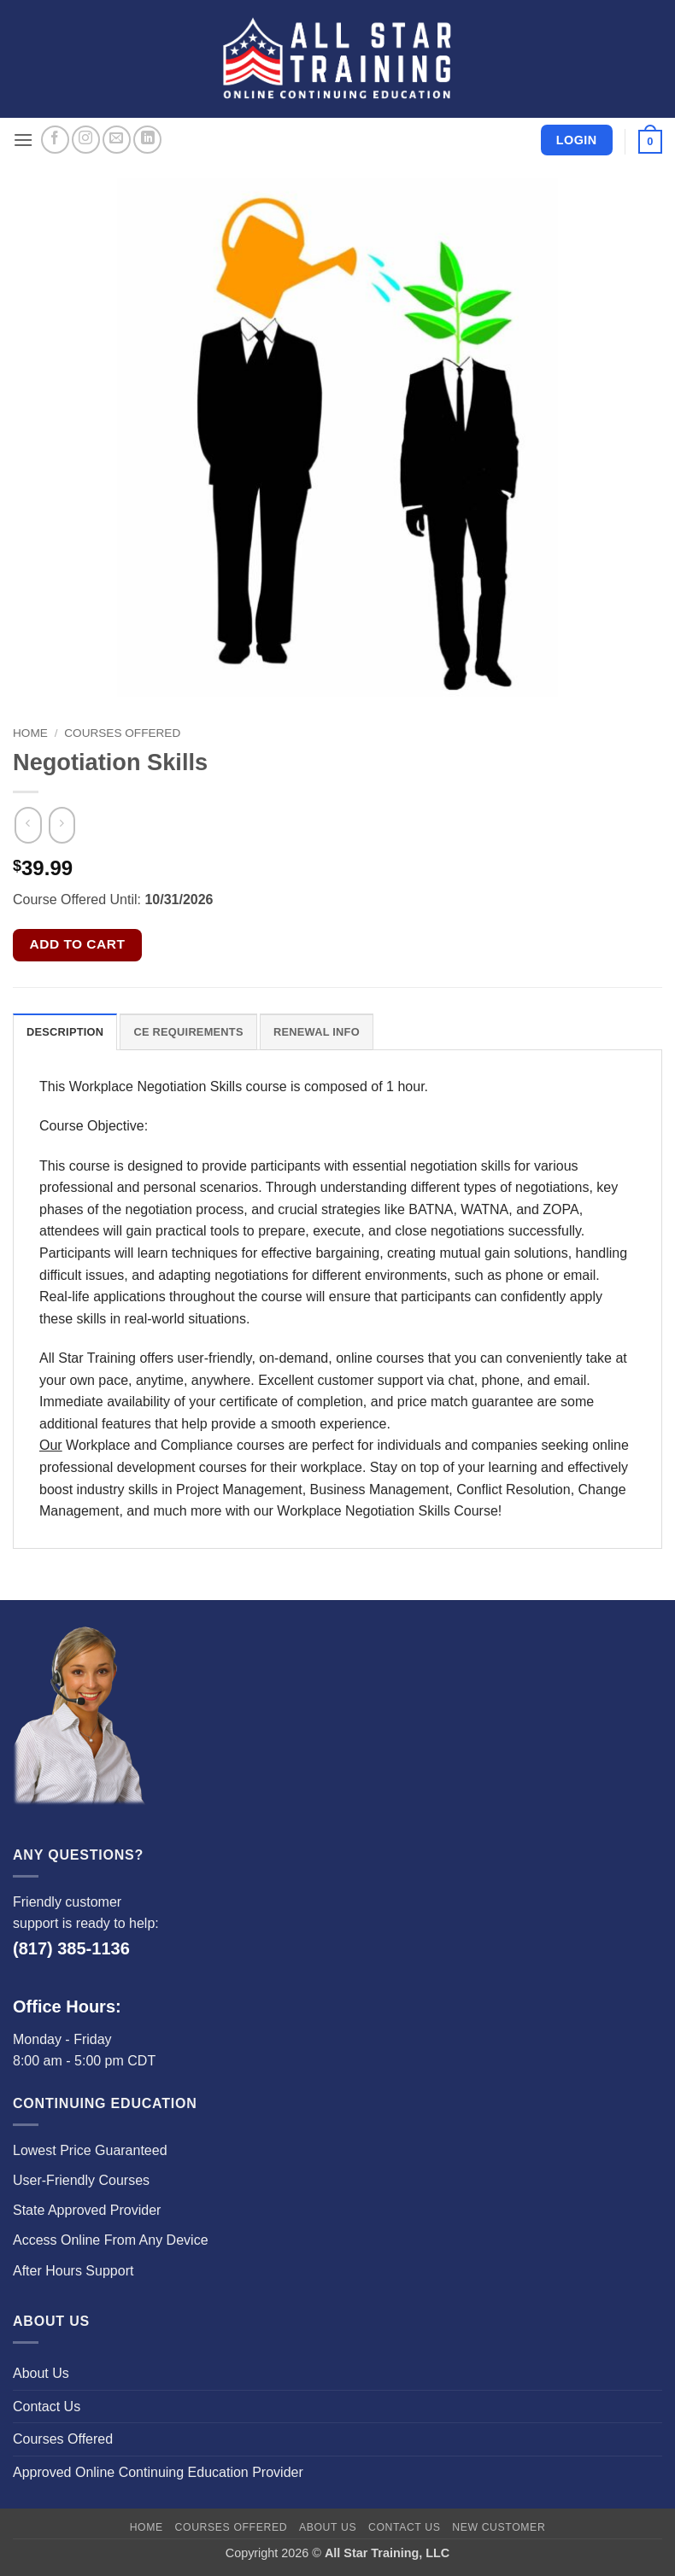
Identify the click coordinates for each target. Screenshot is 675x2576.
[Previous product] (62, 825)
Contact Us (46, 2406)
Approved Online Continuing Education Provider (158, 2472)
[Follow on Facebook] (55, 140)
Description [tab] (64, 1031)
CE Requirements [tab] (188, 1031)
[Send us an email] (117, 140)
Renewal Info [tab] (316, 1031)
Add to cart (78, 944)
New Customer (498, 2527)
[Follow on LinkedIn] (147, 140)
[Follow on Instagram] (86, 140)
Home (30, 733)
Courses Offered (122, 733)
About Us (41, 2373)
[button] (23, 140)
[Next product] (28, 825)
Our (50, 1445)
